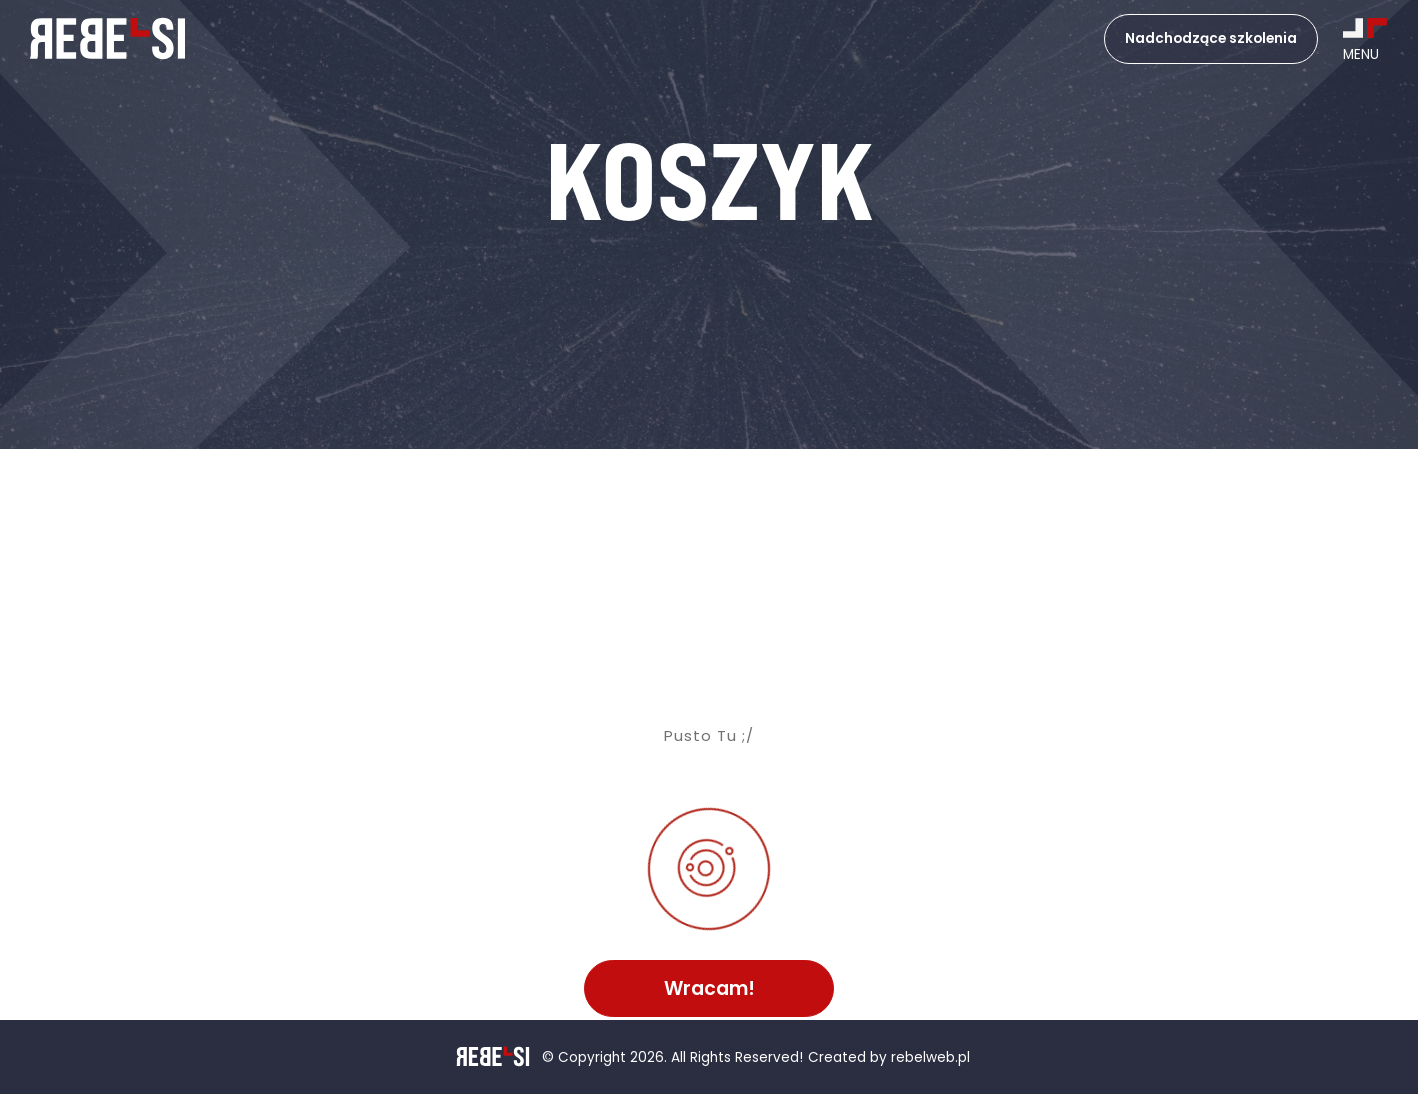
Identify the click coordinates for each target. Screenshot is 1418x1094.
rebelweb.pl (930, 1058)
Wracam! (709, 988)
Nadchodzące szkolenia (1211, 38)
